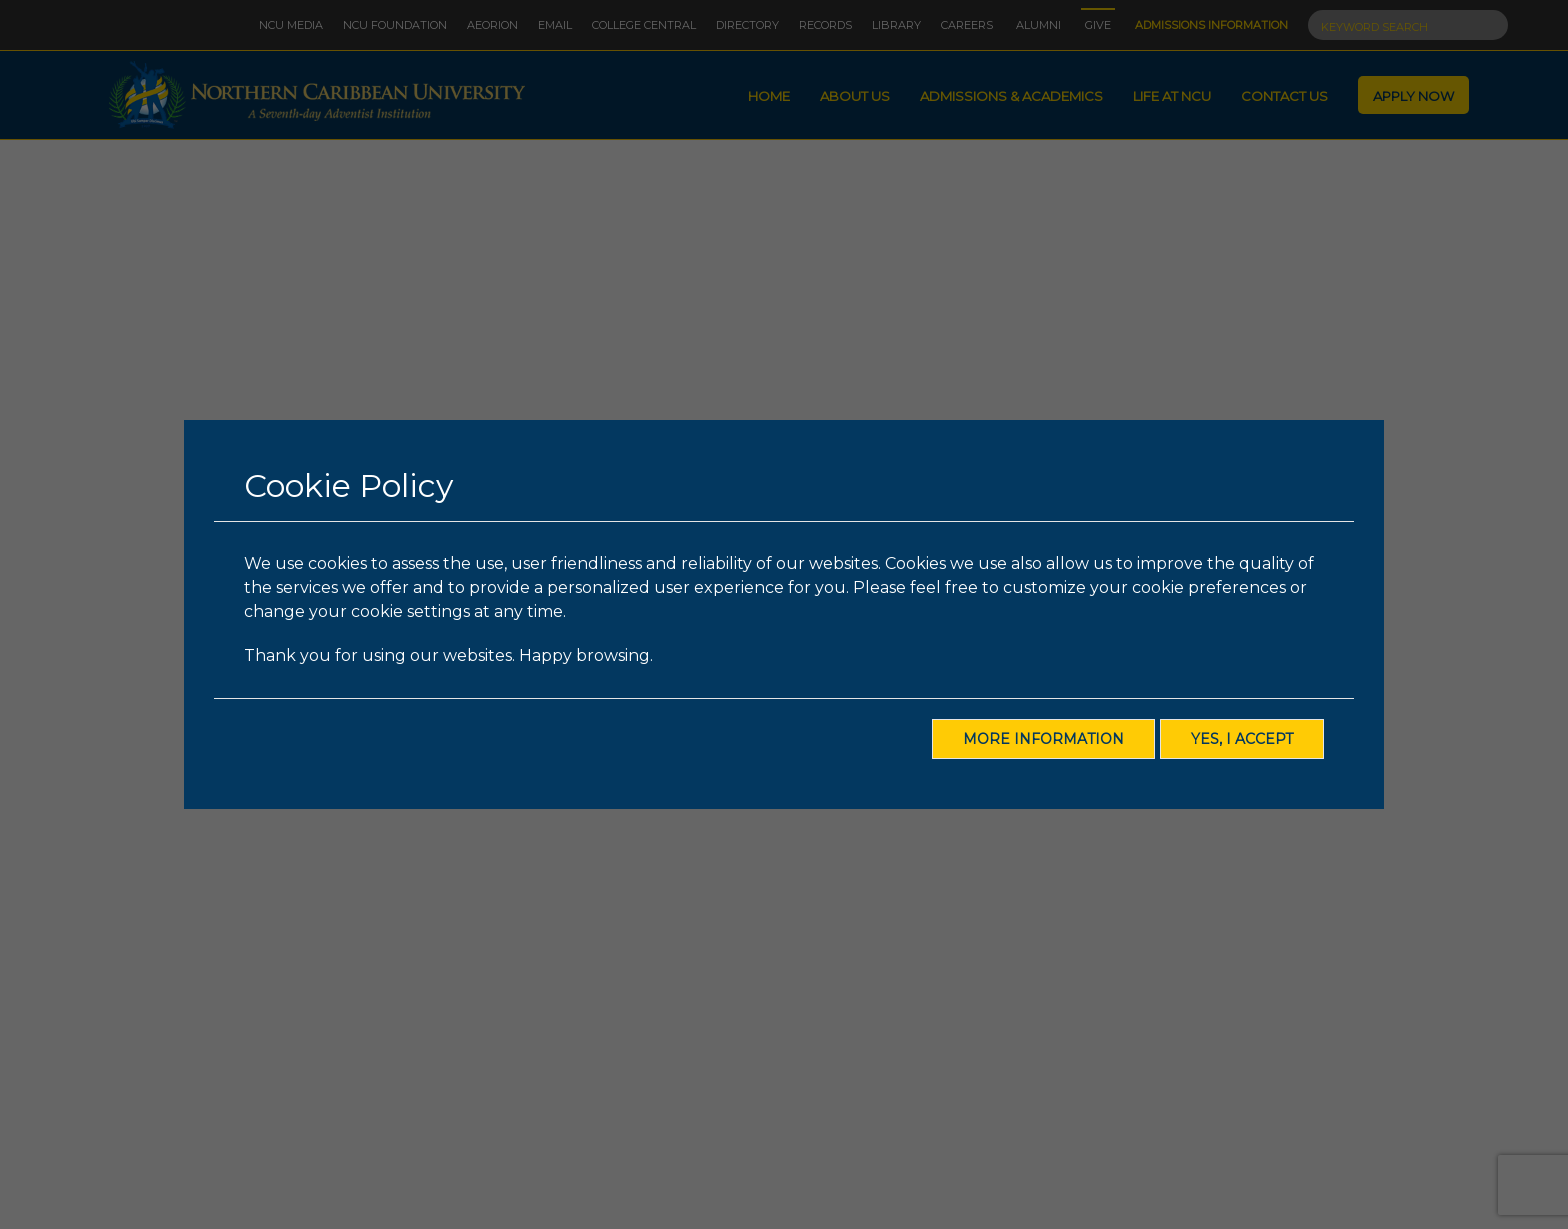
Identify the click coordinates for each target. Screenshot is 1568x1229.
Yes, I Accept (1242, 739)
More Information (1043, 739)
